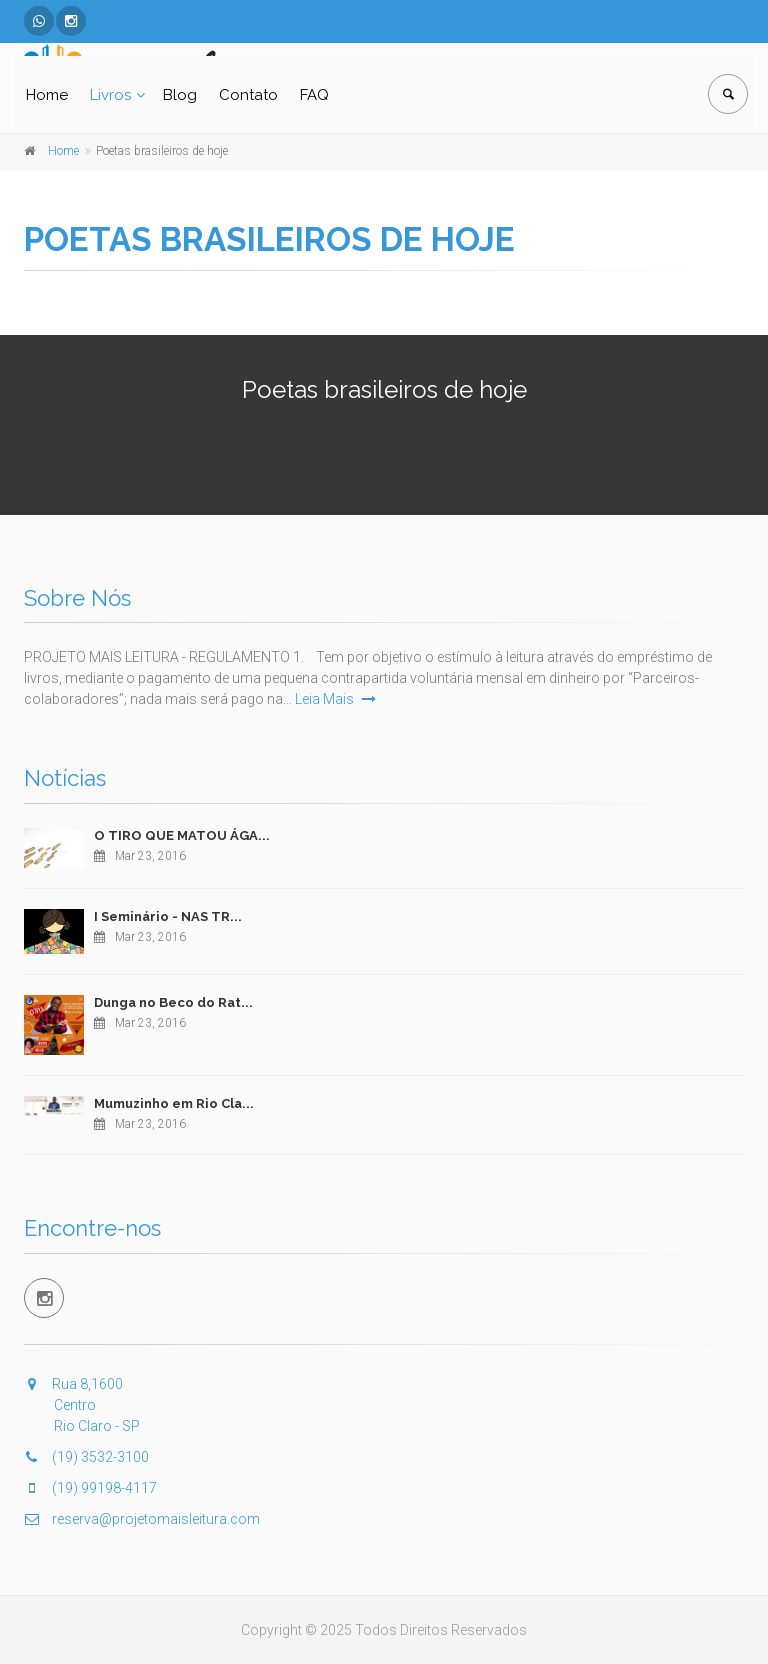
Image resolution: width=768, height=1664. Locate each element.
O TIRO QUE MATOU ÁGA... (182, 835)
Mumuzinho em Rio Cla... (174, 1103)
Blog (180, 95)
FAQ (314, 95)
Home (47, 95)
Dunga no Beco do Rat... (173, 1002)
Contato (248, 95)
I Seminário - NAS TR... (168, 916)
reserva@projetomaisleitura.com (142, 1519)
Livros (110, 95)
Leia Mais (335, 699)
